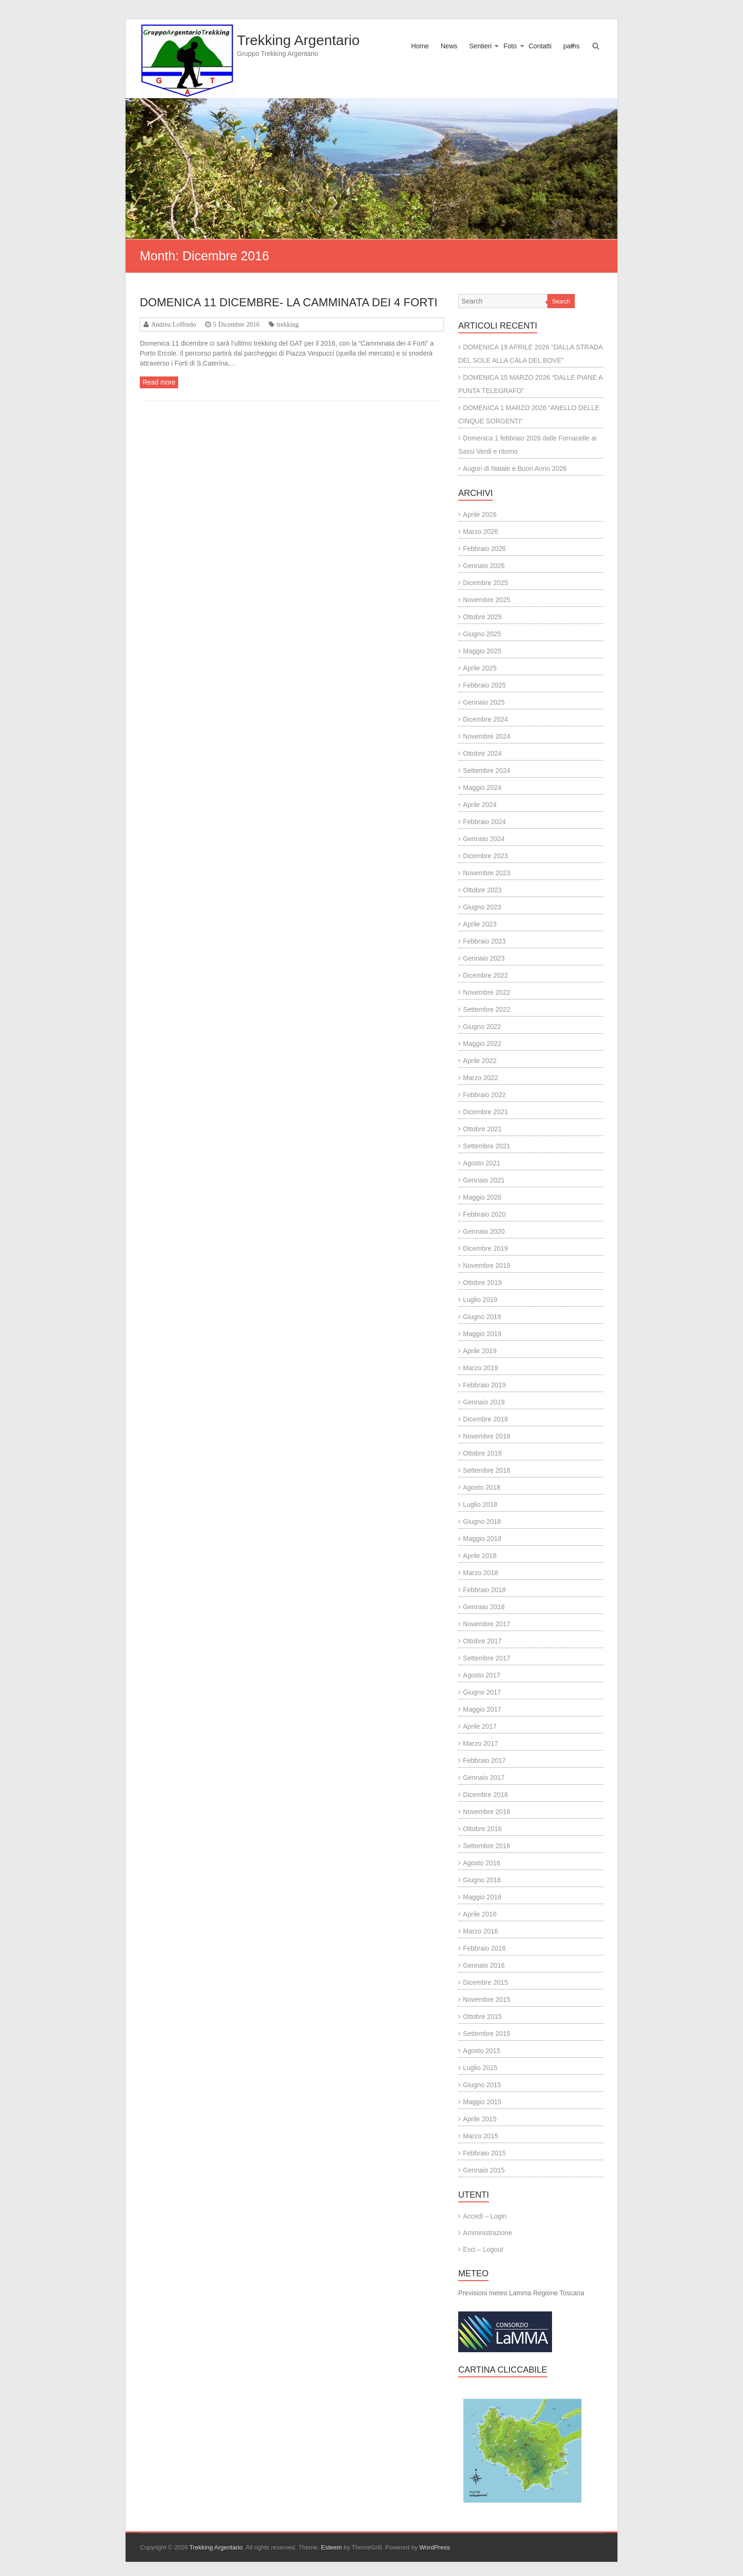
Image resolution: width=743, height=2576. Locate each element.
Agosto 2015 (481, 2050)
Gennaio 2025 (484, 702)
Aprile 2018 (480, 1555)
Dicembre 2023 (485, 856)
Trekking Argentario (298, 40)
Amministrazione (487, 2233)
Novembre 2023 (486, 873)
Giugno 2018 (482, 1521)
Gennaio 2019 (484, 1402)
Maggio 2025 (482, 651)
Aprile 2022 (480, 1060)
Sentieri (480, 46)
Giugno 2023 (482, 907)
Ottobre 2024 (482, 753)
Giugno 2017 (482, 1692)
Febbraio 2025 (484, 685)
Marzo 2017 (480, 1743)
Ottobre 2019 (482, 1282)
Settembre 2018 (486, 1470)
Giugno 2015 (482, 2085)
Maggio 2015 (482, 2102)
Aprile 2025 (480, 668)
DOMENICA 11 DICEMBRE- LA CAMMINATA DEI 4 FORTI (288, 302)
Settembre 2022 (486, 1009)
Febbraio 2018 (484, 1590)
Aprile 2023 (480, 924)
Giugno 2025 (482, 634)
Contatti (540, 46)
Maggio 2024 (482, 787)
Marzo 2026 (480, 531)
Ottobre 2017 (482, 1641)
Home (420, 46)
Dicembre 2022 (485, 975)
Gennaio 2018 (484, 1607)
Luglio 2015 (480, 2068)
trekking (288, 324)
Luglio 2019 (480, 1299)
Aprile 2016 (480, 1914)
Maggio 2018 (482, 1538)
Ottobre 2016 (482, 1829)
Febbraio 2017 (484, 1760)
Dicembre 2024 (485, 719)
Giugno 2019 (482, 1316)
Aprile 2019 (480, 1351)
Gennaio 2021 (484, 1180)
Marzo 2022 (480, 1078)
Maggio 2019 (482, 1334)
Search (561, 301)
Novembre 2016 (486, 1811)
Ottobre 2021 (482, 1129)
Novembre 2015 (486, 1999)
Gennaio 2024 (484, 839)
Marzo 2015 (480, 2136)
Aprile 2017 (480, 1726)
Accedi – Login (485, 2216)
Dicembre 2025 (485, 583)
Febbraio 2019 (484, 1385)
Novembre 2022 (486, 992)
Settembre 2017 (486, 1658)
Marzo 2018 (480, 1573)
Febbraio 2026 (484, 548)
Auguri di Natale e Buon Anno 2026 (515, 468)
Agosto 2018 (481, 1487)
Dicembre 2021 (485, 1112)
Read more (159, 382)
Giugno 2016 (482, 1880)
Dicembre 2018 (485, 1419)
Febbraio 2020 (484, 1214)
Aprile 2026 (480, 514)
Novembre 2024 (486, 736)
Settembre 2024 (486, 770)
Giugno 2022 (482, 1026)
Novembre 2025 (486, 600)
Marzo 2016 (480, 1931)
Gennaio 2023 (484, 958)
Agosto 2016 (481, 1863)
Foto (509, 46)
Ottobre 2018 (482, 1453)
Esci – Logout (483, 2249)
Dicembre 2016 (485, 1794)
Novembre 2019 (486, 1265)
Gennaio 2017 (484, 1777)
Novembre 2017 (486, 1624)
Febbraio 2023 (484, 941)
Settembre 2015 (486, 2033)
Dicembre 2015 (485, 1982)
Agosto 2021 (481, 1163)
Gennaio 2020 (484, 1231)
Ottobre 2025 (482, 617)
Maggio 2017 (482, 1709)
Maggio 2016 (482, 1897)
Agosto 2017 (481, 1675)
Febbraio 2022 (484, 1095)
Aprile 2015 (480, 2119)
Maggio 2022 (482, 1043)
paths (571, 46)
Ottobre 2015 (482, 2016)
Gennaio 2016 (484, 1965)
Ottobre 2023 (482, 890)
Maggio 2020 (482, 1197)
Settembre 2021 (486, 1146)
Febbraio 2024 (484, 821)
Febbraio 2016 (484, 1948)
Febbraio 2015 (484, 2153)
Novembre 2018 (486, 1436)
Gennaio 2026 (484, 565)
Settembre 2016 (486, 1846)
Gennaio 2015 (484, 2170)
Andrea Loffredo (173, 324)
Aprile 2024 (480, 804)
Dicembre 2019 (485, 1248)
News (449, 46)
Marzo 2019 (480, 1368)
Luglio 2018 (480, 1504)
